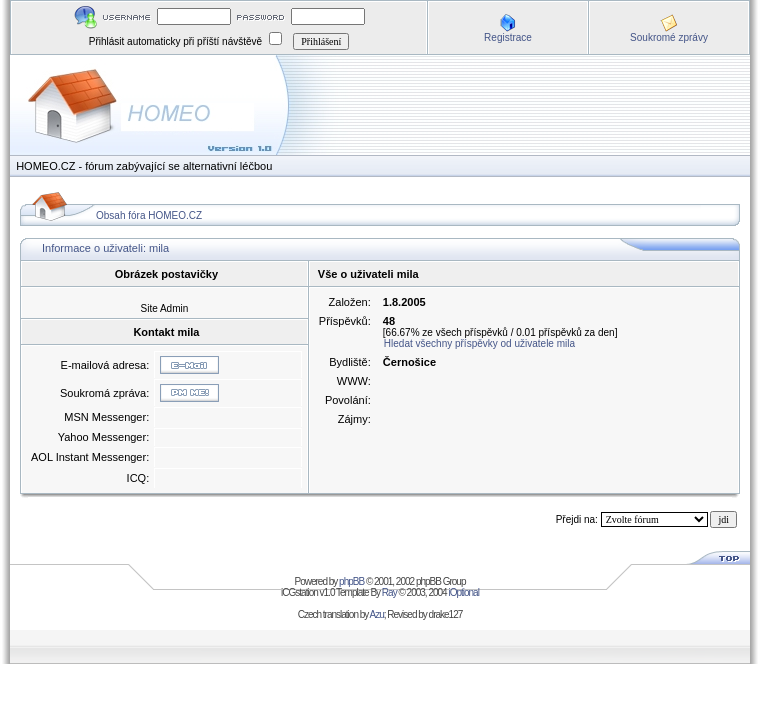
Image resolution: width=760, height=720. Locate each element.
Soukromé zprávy (669, 37)
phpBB (351, 581)
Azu (377, 614)
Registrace (508, 37)
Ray (389, 592)
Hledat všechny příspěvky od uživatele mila (479, 343)
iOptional (463, 592)
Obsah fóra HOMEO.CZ (149, 215)
